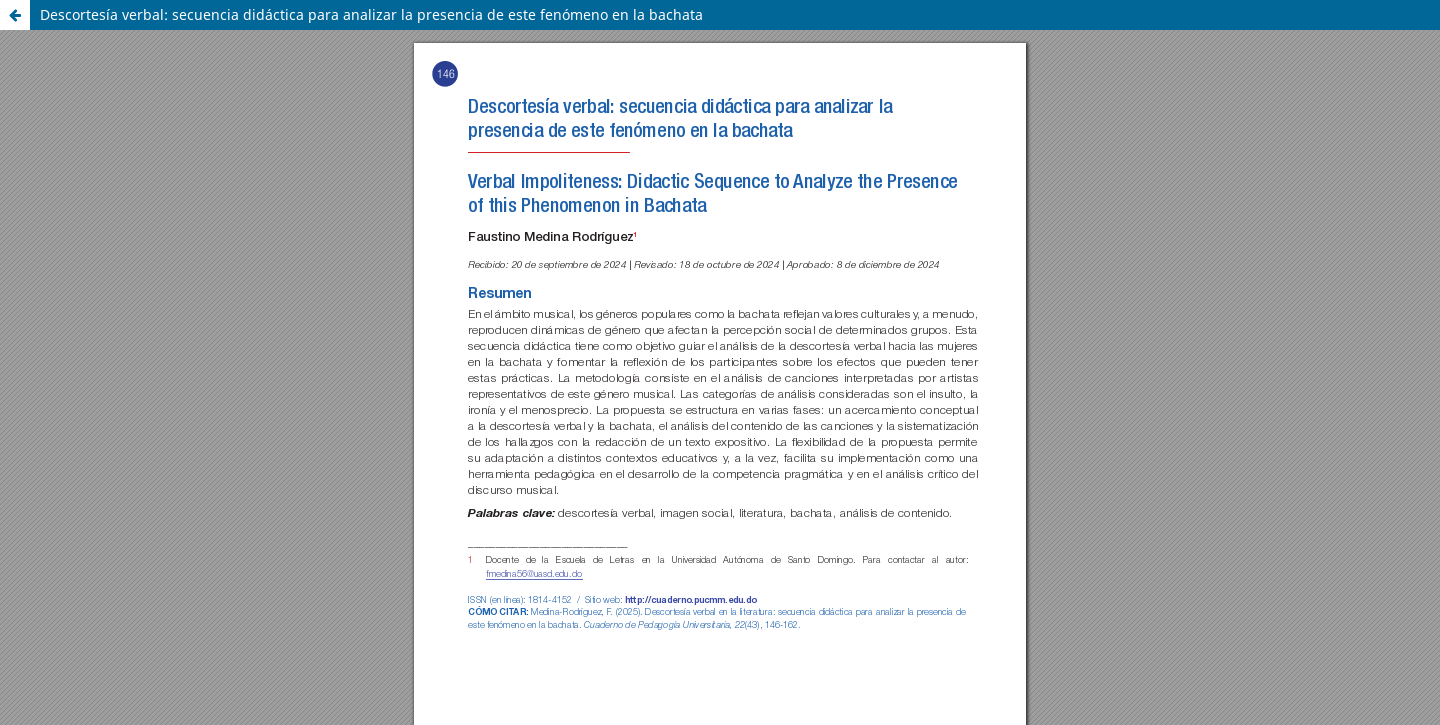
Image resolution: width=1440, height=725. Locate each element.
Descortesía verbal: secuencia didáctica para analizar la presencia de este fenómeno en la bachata (371, 14)
